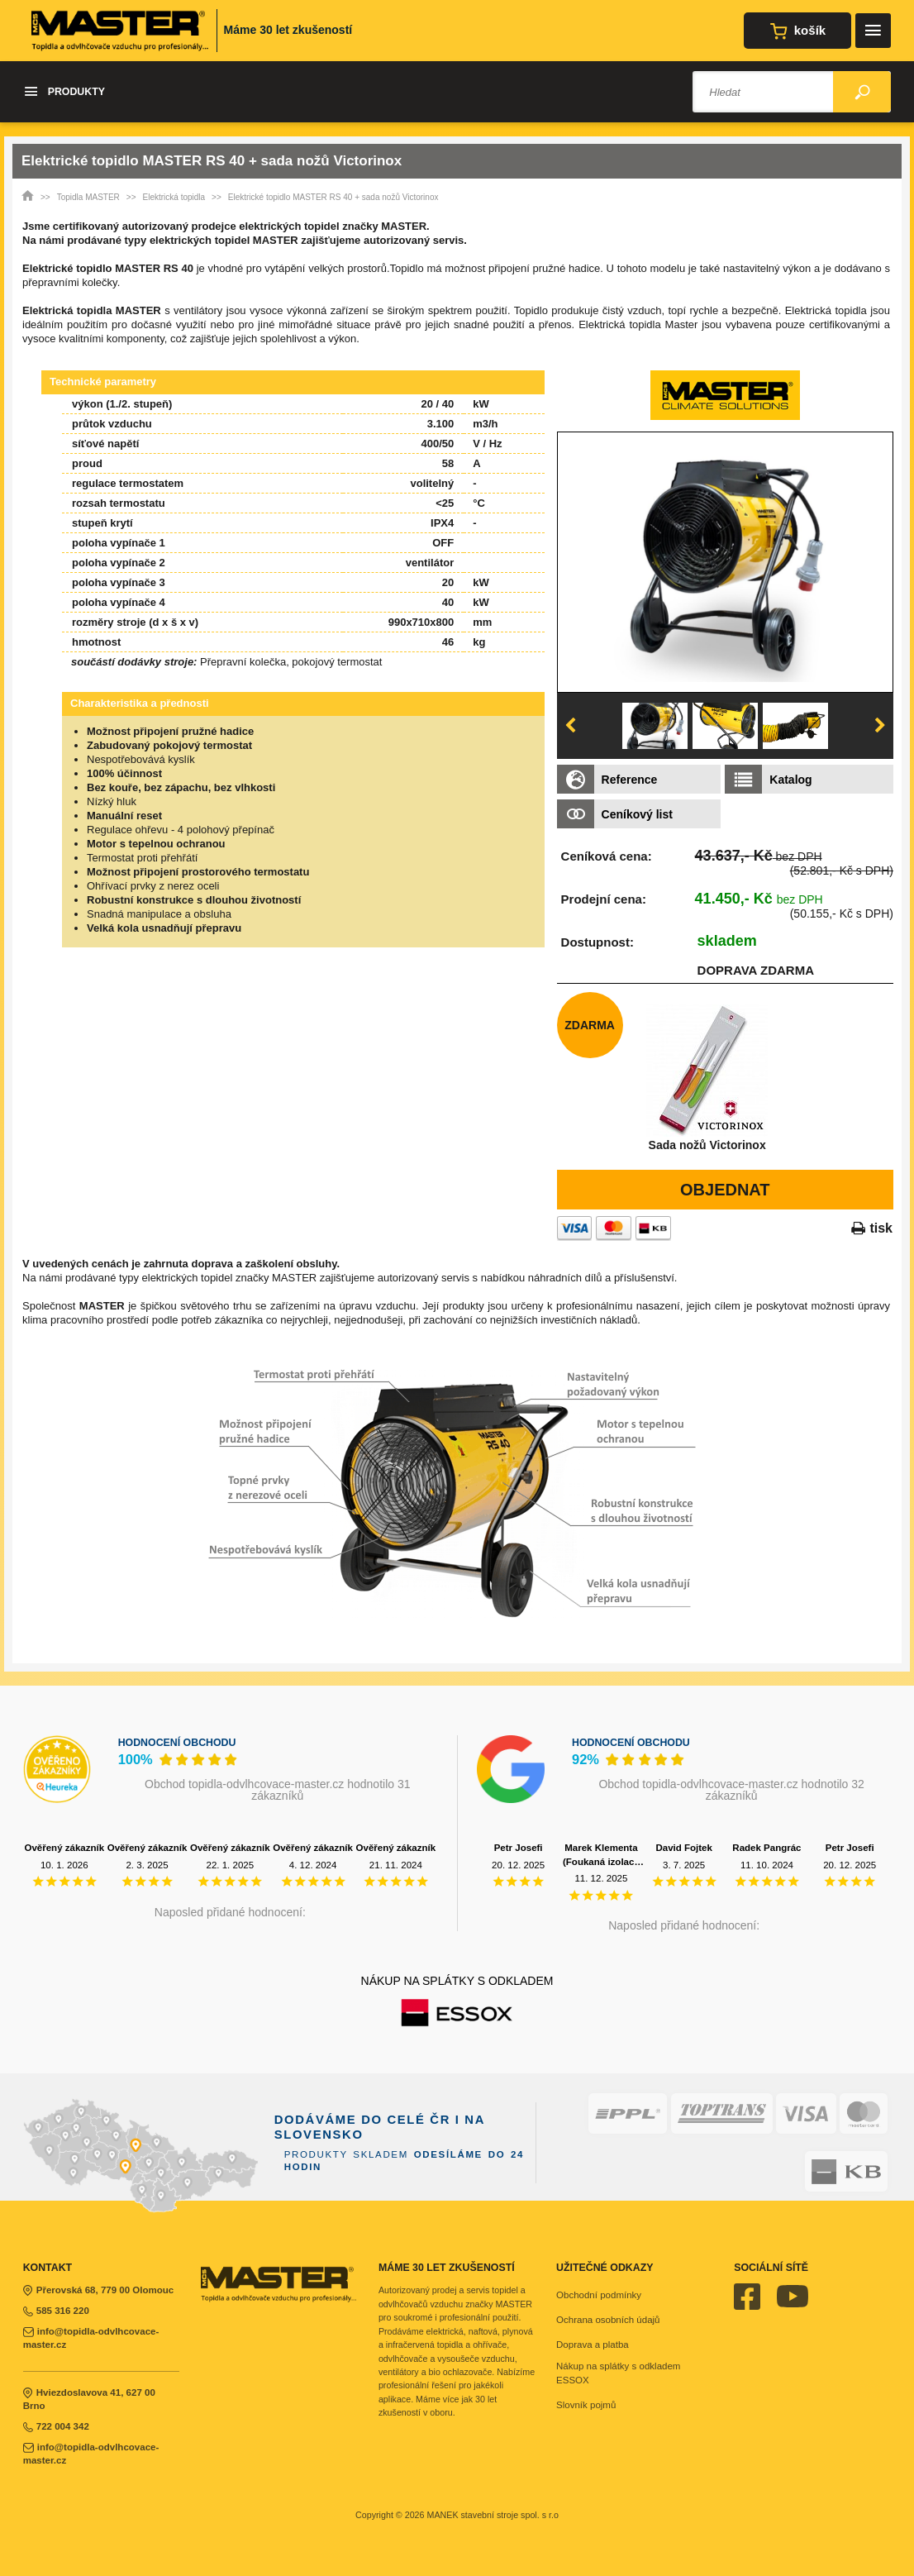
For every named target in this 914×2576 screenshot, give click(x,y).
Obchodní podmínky (598, 2295)
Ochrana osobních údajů (607, 2320)
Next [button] (880, 726)
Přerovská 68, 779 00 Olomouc (98, 2290)
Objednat (725, 1190)
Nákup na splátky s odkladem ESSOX (618, 2372)
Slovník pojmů (586, 2405)
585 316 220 (56, 2311)
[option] (725, 562)
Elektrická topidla (174, 197)
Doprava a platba (592, 2344)
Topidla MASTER (88, 197)
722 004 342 (56, 2426)
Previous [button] (570, 726)
